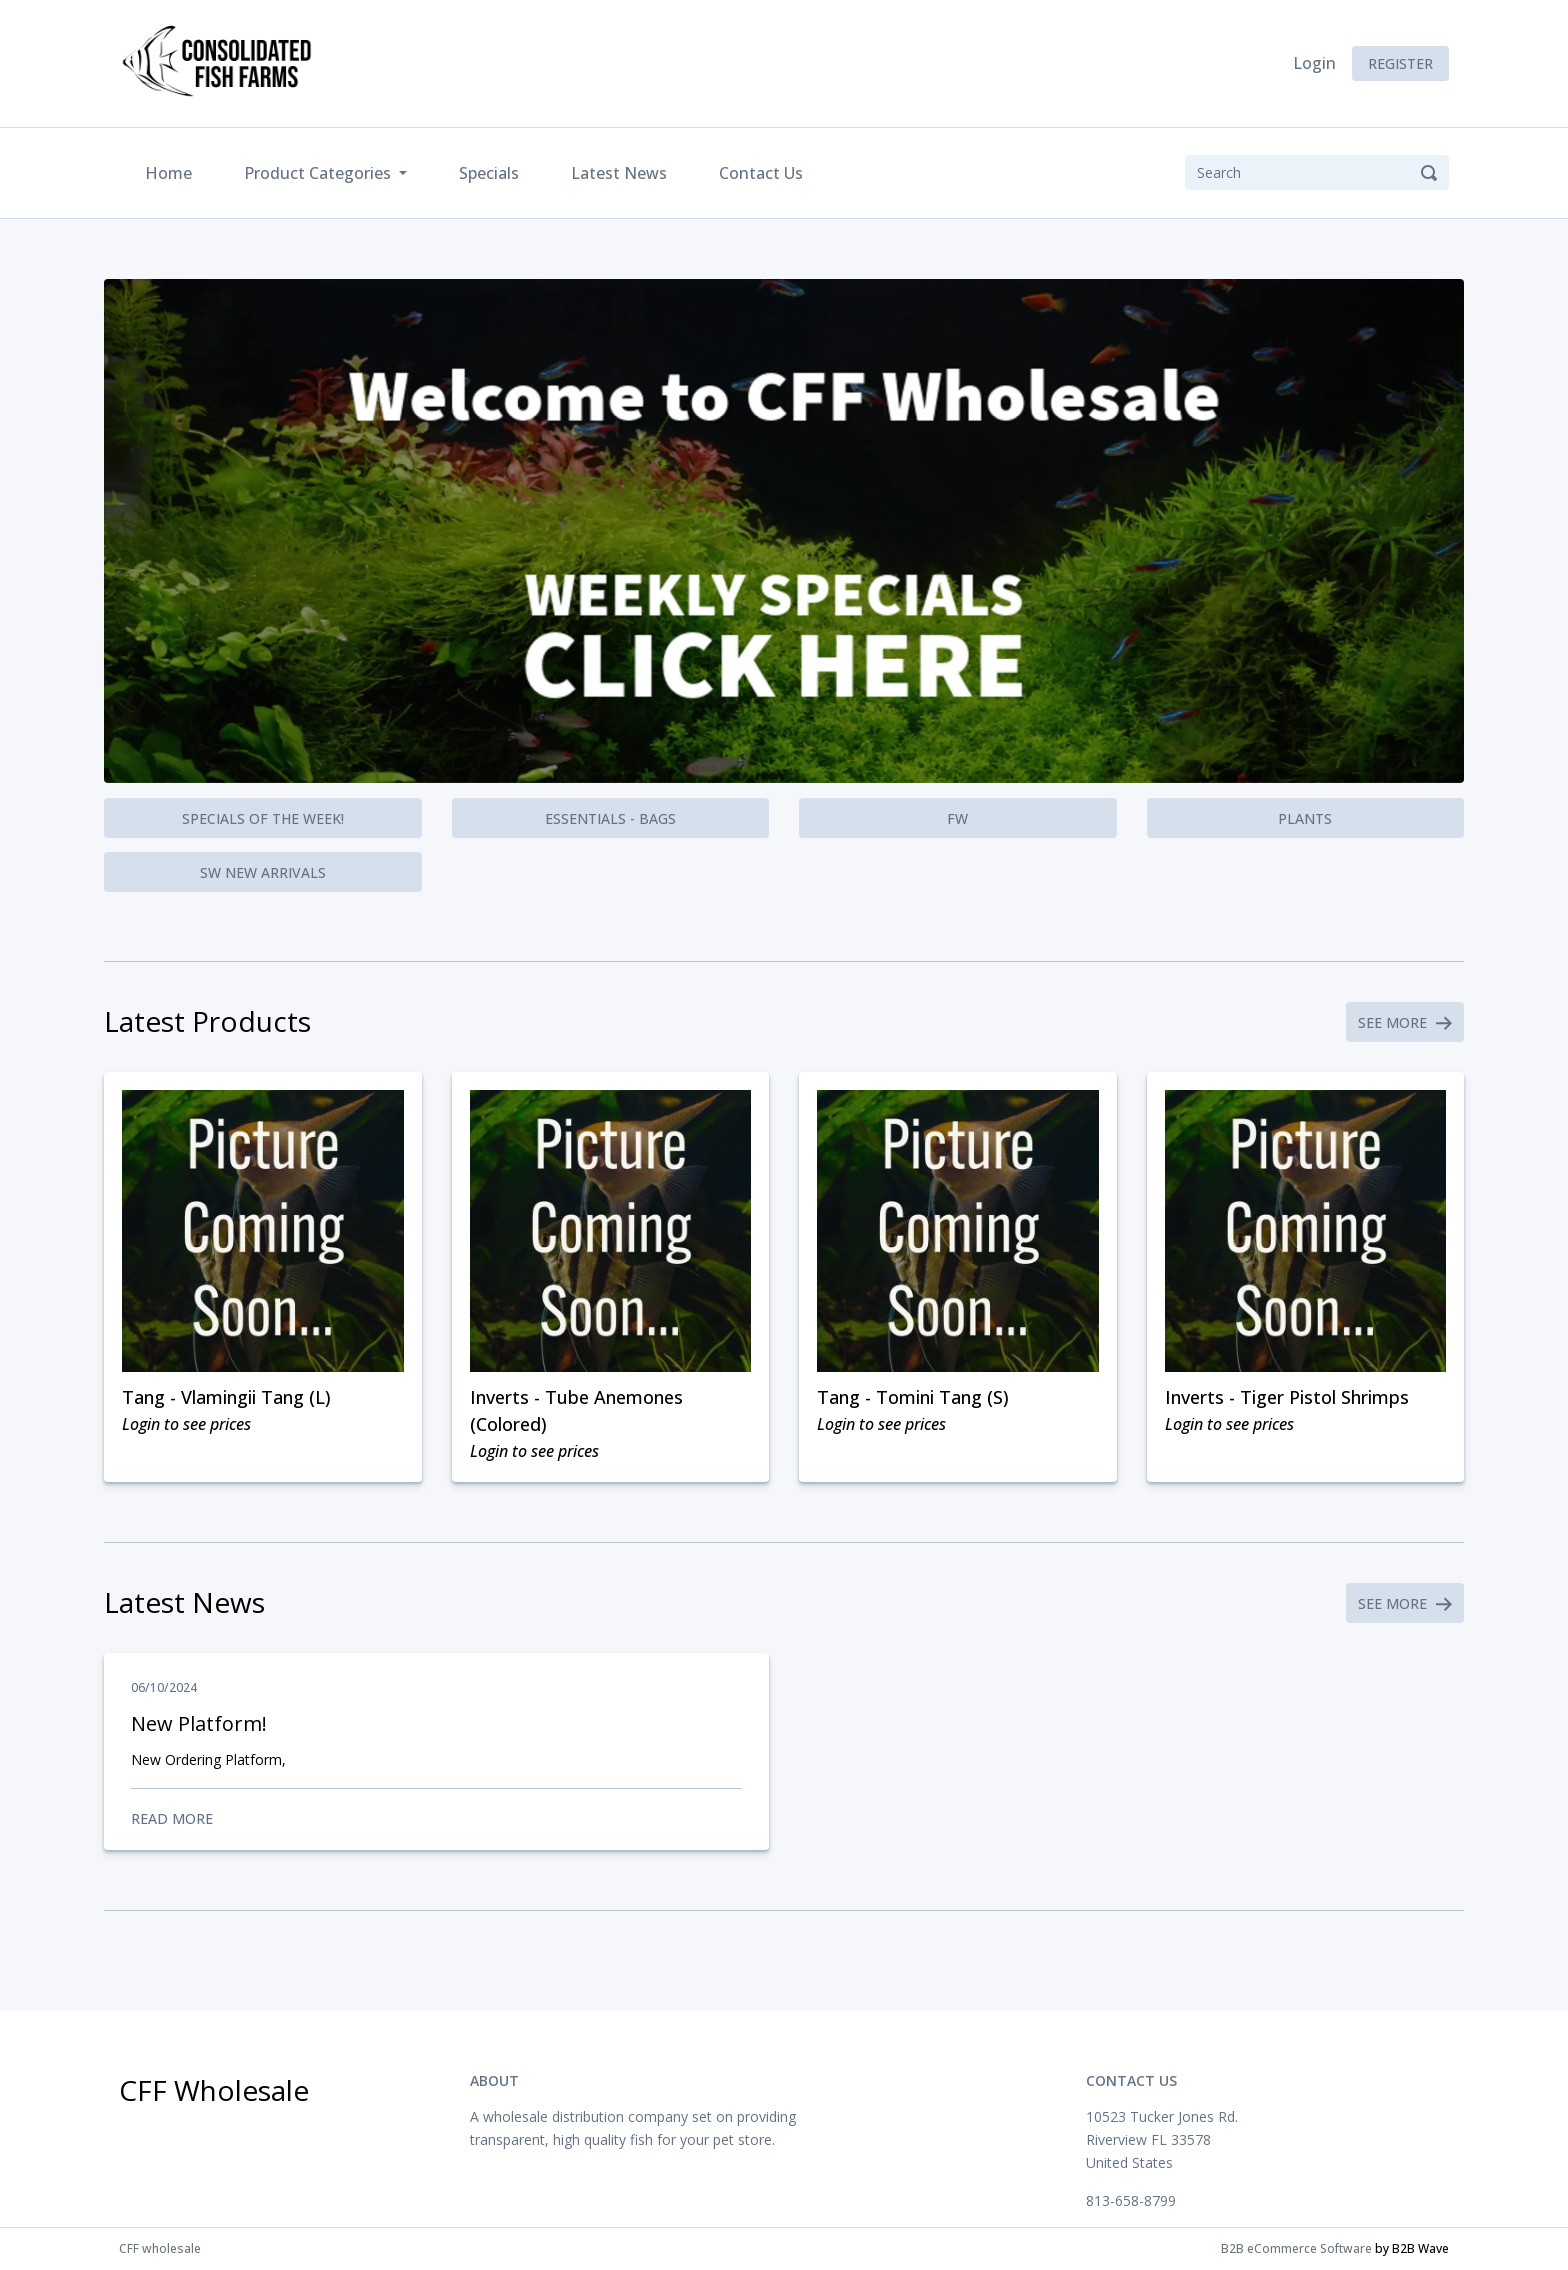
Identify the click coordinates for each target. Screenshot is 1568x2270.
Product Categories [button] (319, 173)
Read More (436, 1818)
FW (957, 818)
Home (172, 171)
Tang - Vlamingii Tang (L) (226, 1397)
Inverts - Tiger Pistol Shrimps (1287, 1397)
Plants (1305, 818)
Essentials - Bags (610, 818)
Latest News (619, 173)
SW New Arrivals (263, 872)
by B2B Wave (1412, 2248)
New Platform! (199, 1723)
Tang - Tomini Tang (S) (913, 1397)
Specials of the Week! (263, 818)
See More (1405, 1022)
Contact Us (761, 173)
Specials (489, 173)
